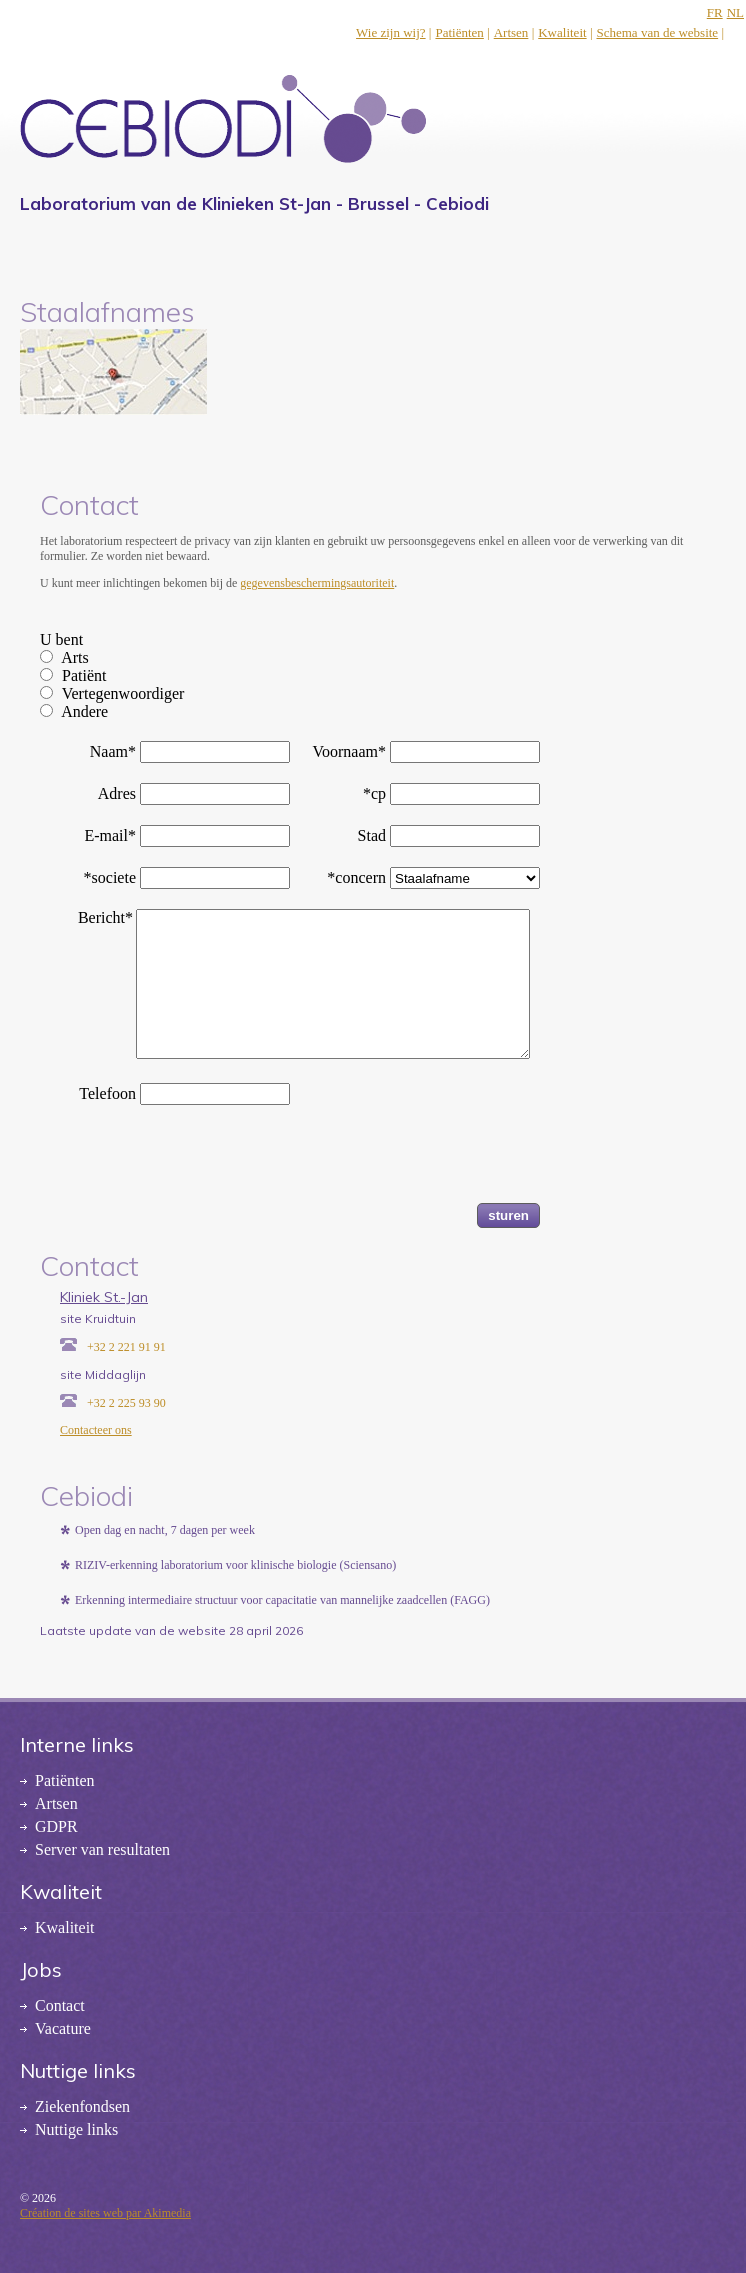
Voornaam (349, 751)
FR (715, 12)
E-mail (110, 835)
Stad (372, 835)
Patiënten (459, 32)
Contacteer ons (96, 1430)
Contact (60, 2005)
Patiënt (84, 675)
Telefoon (107, 1093)
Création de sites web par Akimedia (105, 2213)
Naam (113, 751)
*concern (356, 877)
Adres (117, 793)
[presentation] (192, 1164)
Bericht (105, 917)
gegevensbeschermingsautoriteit (317, 583)
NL (735, 12)
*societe (110, 877)
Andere (84, 711)
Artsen (511, 32)
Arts (75, 657)
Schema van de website (657, 32)
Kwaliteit (562, 32)
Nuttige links (76, 2129)
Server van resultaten (102, 1849)
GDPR (56, 1826)
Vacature (63, 2028)
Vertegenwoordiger (123, 693)
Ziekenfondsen (82, 2106)
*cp (374, 793)
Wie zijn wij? (391, 32)
